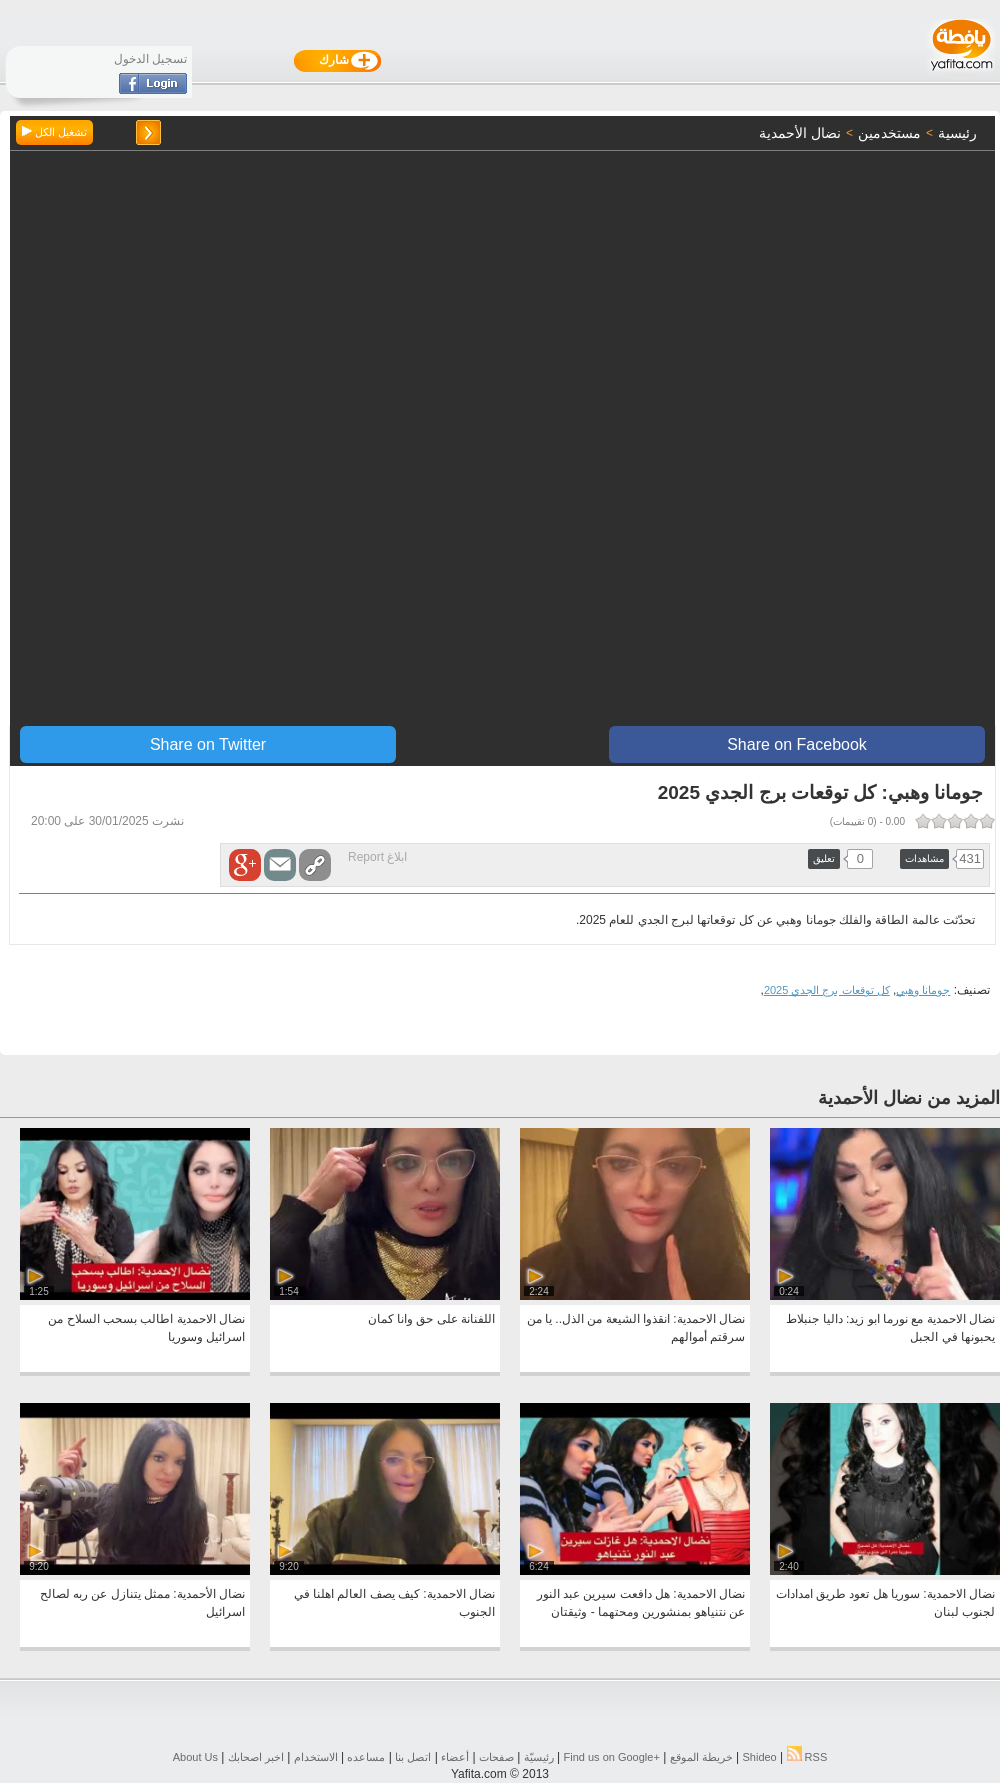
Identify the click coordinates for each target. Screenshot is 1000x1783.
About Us (195, 1757)
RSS (807, 1757)
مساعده (366, 1757)
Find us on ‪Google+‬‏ (612, 1757)
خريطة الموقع (701, 1757)
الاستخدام (316, 1757)
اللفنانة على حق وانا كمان (431, 1319)
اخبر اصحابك (256, 1757)
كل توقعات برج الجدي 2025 (827, 990)
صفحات (496, 1757)
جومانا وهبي (923, 990)
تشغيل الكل (54, 132)
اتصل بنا (413, 1757)
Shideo (759, 1757)
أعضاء (455, 1757)
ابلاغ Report (377, 857)
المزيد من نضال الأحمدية (909, 1098)
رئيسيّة (539, 1757)
